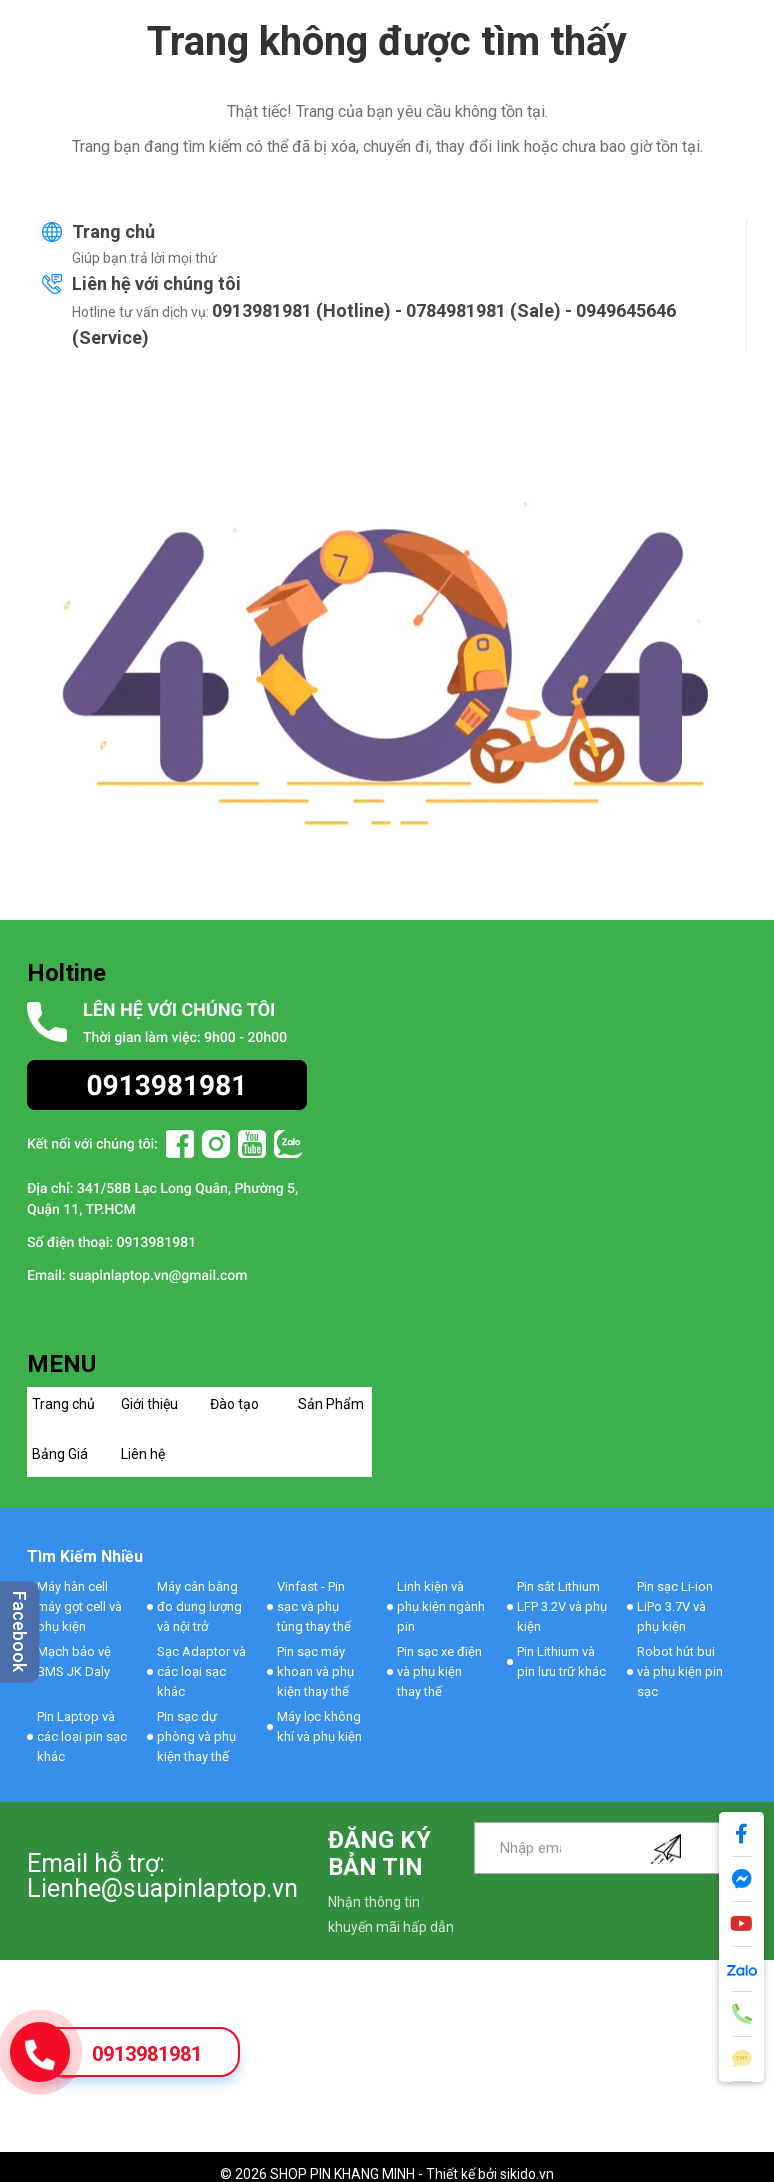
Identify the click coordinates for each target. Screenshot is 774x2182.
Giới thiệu (149, 1404)
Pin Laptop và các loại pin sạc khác (82, 1736)
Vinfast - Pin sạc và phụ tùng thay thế (314, 1606)
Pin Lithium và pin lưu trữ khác (561, 1661)
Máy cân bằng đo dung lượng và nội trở (199, 1606)
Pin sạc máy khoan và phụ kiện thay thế (315, 1671)
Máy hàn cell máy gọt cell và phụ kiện (79, 1606)
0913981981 (147, 2054)
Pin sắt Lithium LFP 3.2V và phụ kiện (562, 1606)
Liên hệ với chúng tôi (156, 283)
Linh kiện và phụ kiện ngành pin (441, 1606)
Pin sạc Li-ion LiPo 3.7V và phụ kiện (675, 1606)
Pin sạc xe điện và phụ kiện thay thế (439, 1671)
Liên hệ (143, 1454)
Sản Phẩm (331, 1404)
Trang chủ (113, 231)
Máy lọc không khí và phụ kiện (319, 1726)
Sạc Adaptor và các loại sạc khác (201, 1671)
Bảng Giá (60, 1454)
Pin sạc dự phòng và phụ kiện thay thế (196, 1736)
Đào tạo (234, 1404)
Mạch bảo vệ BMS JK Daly (74, 1661)
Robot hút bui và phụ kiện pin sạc (680, 1671)
